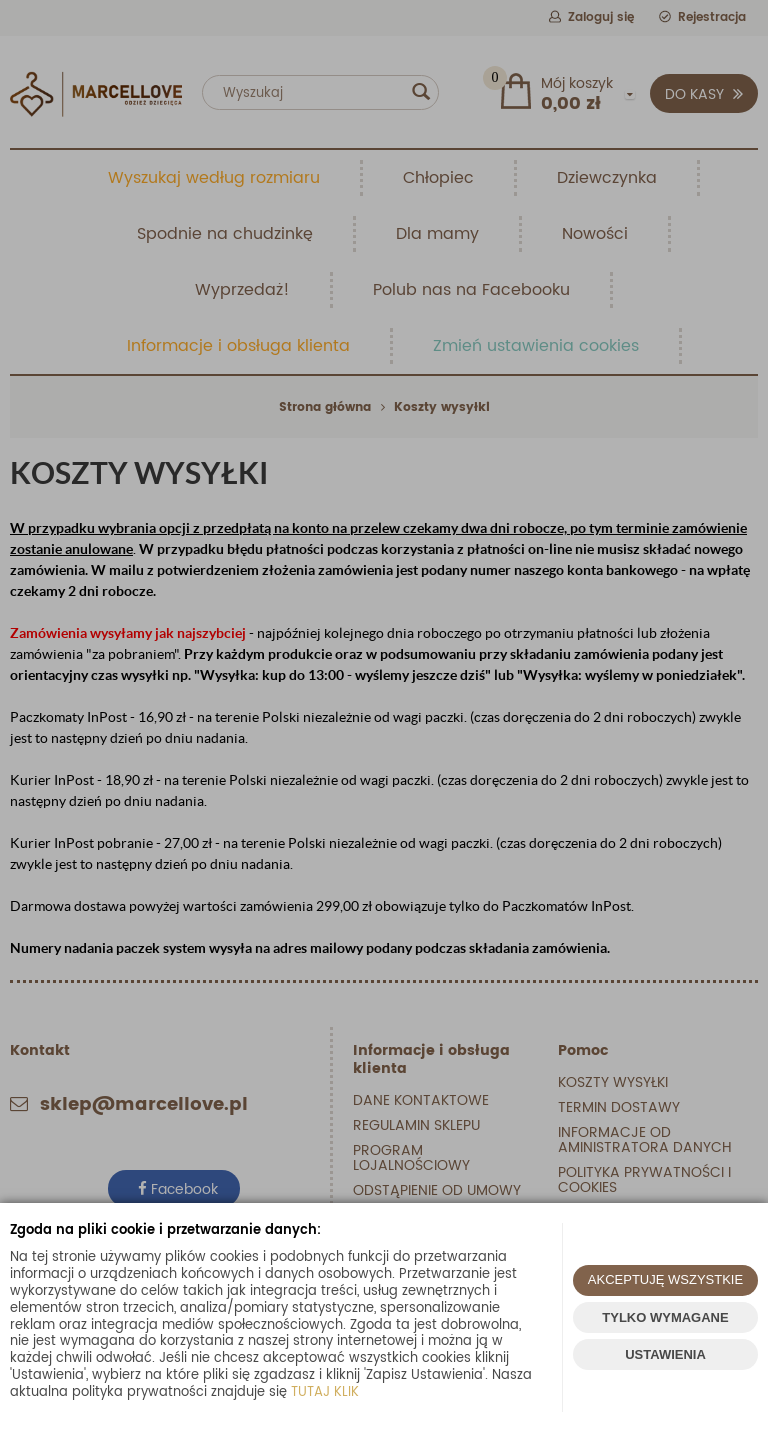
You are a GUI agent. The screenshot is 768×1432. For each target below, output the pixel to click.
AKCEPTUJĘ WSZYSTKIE (665, 1279)
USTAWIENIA (665, 1354)
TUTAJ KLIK (325, 1392)
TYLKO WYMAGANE (665, 1317)
